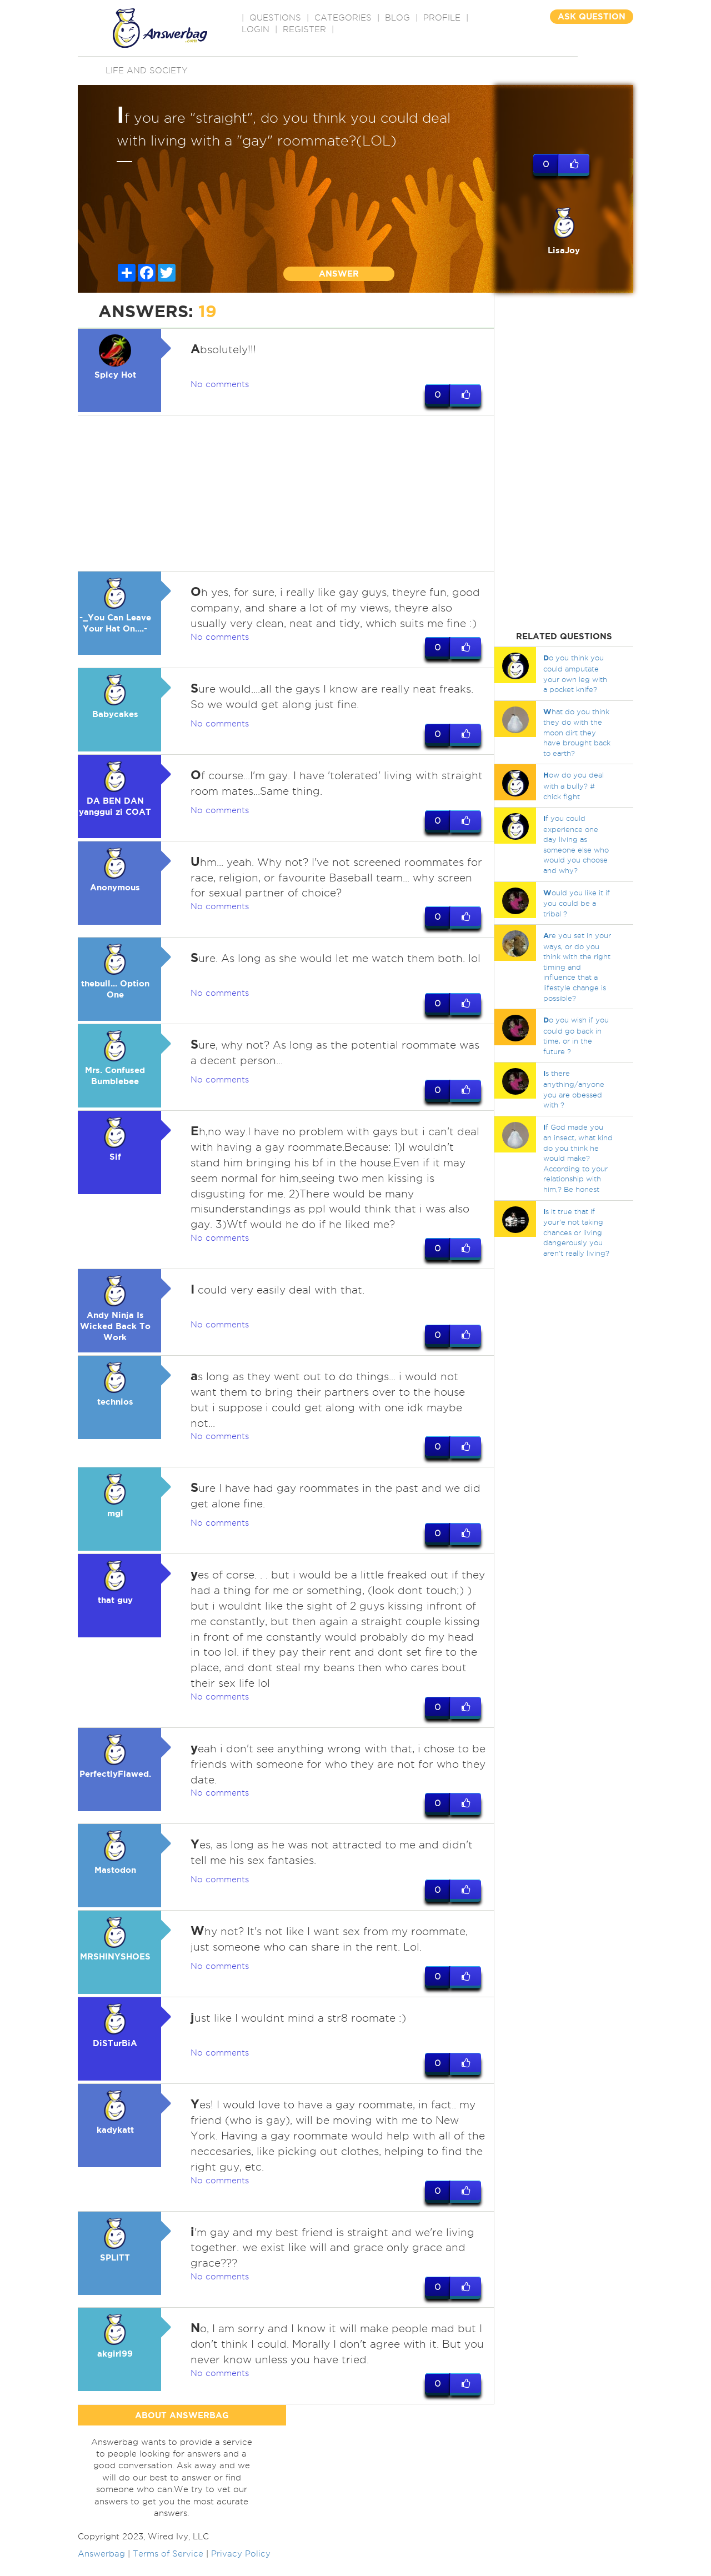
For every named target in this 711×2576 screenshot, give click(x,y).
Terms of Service (168, 2569)
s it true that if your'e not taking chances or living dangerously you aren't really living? (576, 1232)
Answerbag (101, 2569)
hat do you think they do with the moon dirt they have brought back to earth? (576, 732)
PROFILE (441, 17)
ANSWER (339, 273)
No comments (220, 384)
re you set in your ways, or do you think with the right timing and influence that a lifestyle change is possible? (577, 966)
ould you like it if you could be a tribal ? (576, 903)
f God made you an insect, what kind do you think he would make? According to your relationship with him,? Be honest (578, 1158)
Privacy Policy (241, 2569)
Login (255, 29)
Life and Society (147, 70)
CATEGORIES (343, 17)
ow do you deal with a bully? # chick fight (573, 785)
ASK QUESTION (591, 16)
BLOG (397, 17)
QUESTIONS (275, 17)
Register (304, 29)
